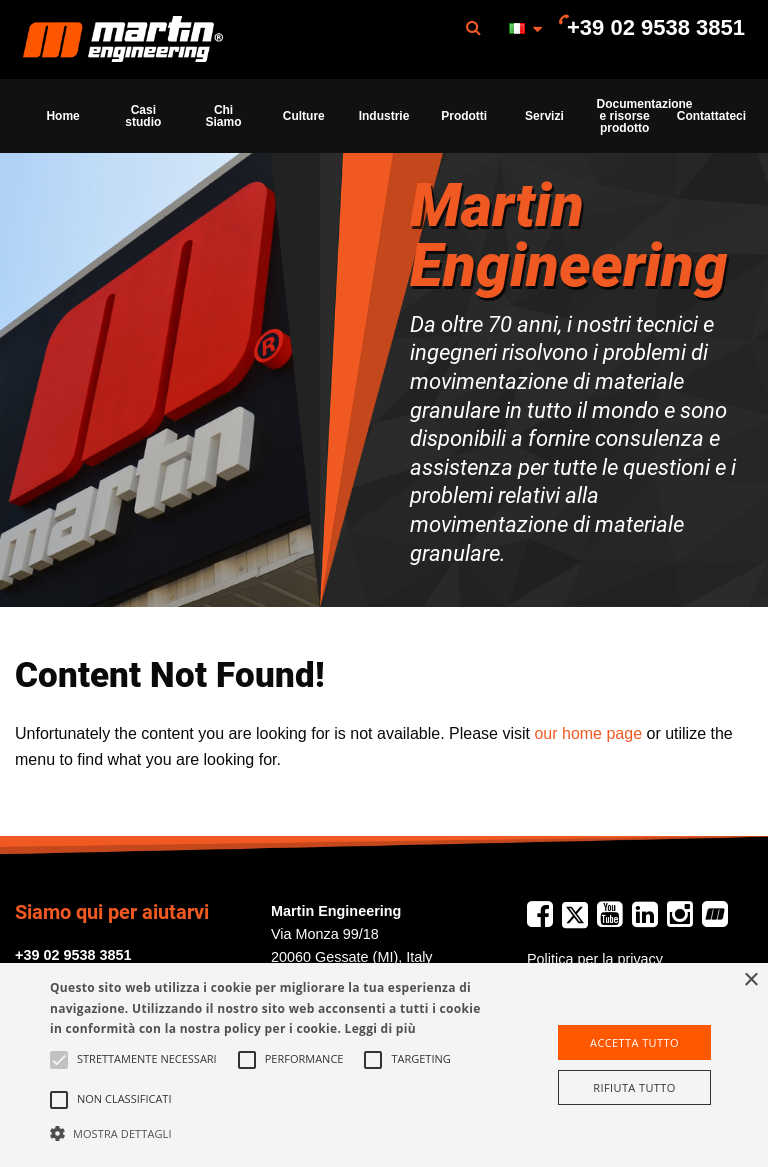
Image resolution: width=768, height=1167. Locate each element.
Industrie (384, 116)
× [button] (750, 980)
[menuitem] (123, 39)
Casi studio (143, 116)
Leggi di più (380, 1028)
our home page (588, 733)
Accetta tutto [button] (634, 1042)
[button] (267, 1133)
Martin (123, 40)
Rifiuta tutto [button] (634, 1087)
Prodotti (464, 116)
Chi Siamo (224, 116)
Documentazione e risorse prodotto (631, 116)
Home (62, 116)
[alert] (384, 1065)
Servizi (544, 116)
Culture (304, 116)
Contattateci (711, 116)
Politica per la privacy (595, 959)
